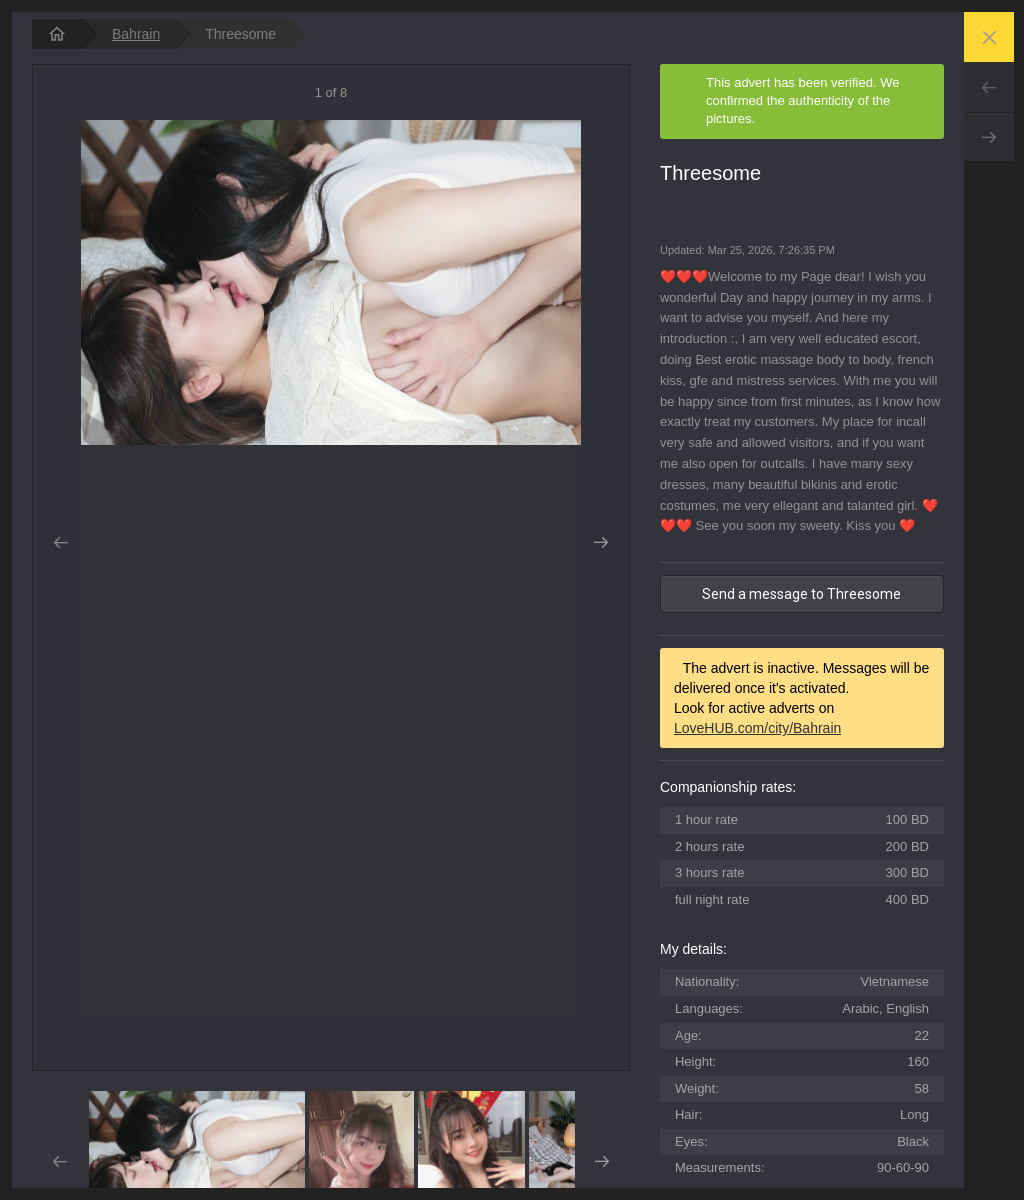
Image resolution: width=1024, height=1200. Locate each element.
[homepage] (57, 34)
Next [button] (601, 543)
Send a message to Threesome (801, 594)
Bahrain (136, 34)
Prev (989, 87)
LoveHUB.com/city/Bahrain (757, 728)
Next (989, 137)
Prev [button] (60, 543)
